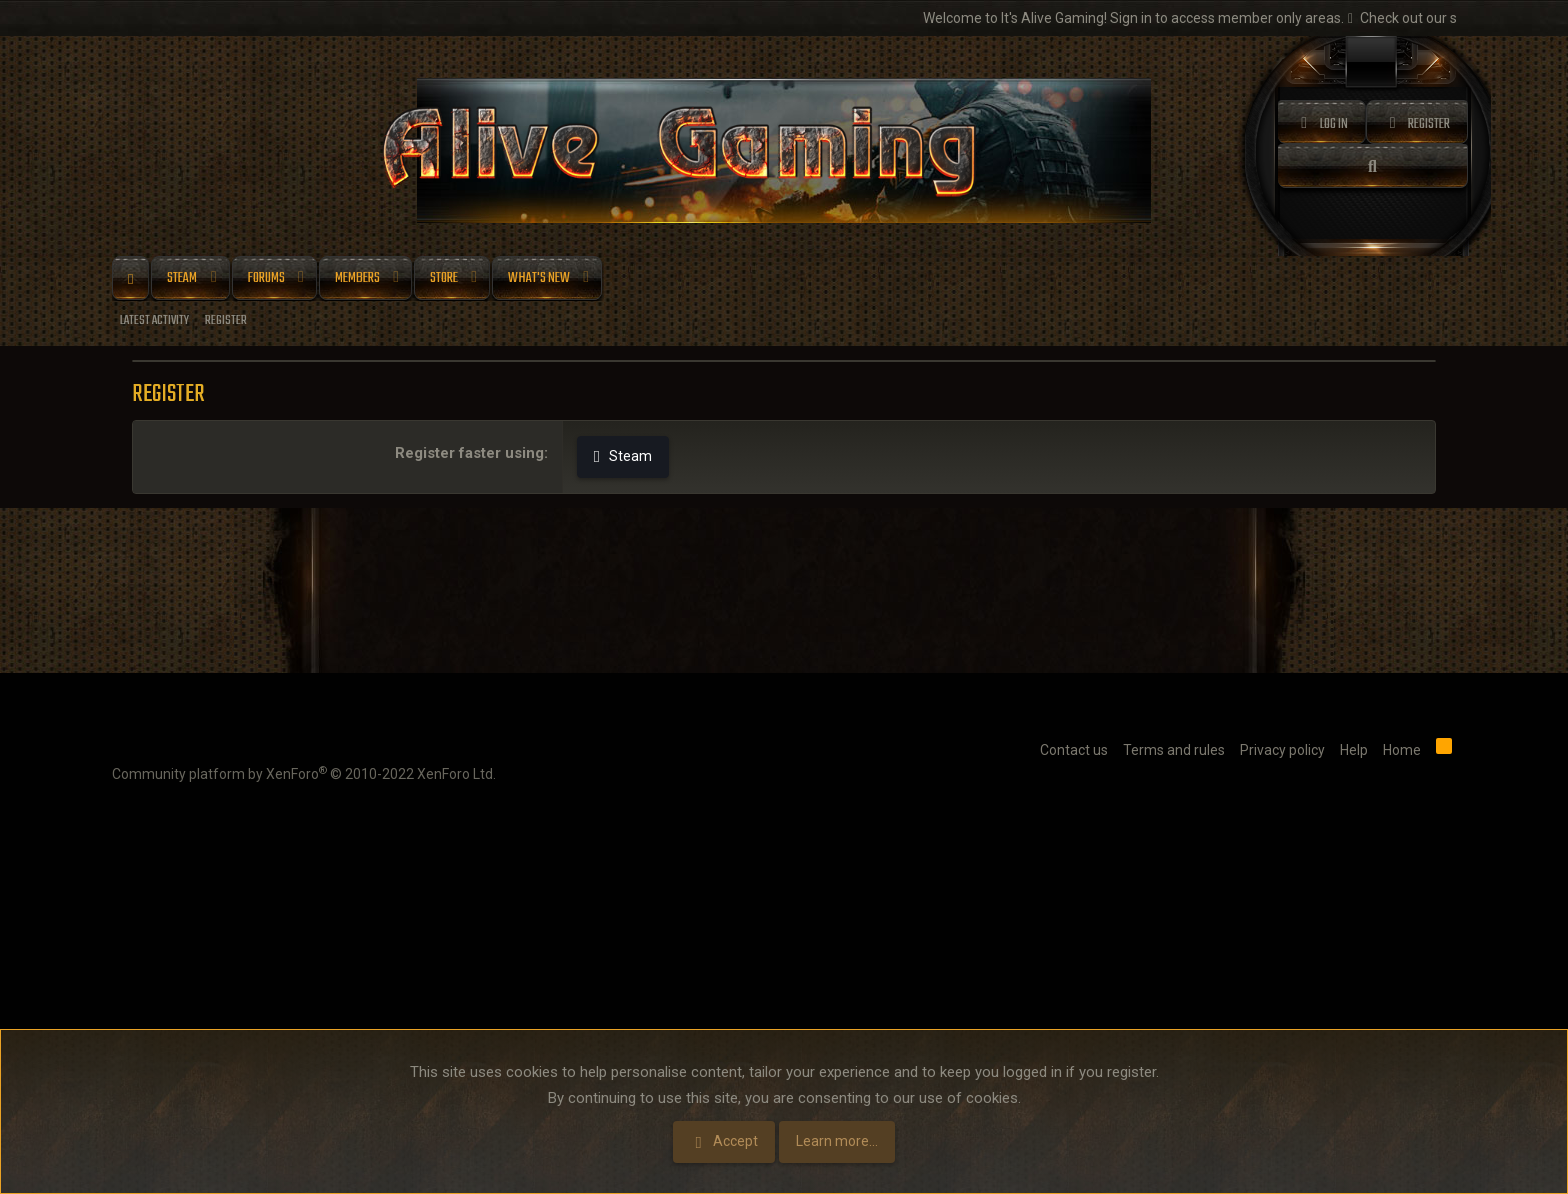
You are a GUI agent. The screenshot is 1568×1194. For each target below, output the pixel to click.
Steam (182, 278)
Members (357, 278)
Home (130, 279)
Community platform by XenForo (304, 773)
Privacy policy (1282, 750)
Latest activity (154, 320)
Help (1354, 750)
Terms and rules (1174, 750)
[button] (213, 279)
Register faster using (469, 453)
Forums (266, 278)
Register (226, 320)
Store (444, 278)
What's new (539, 278)
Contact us (1074, 750)
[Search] (1373, 166)
